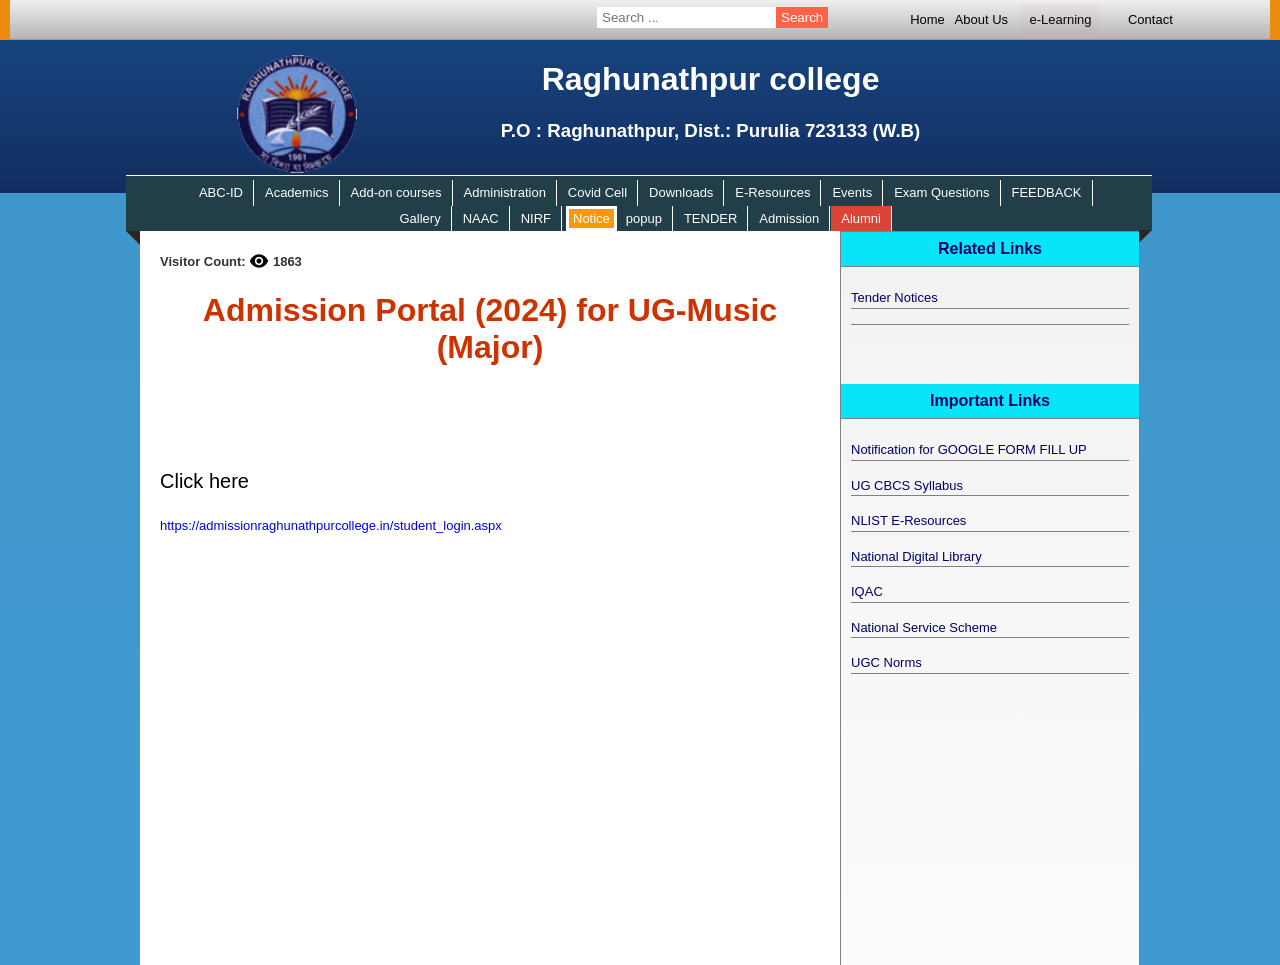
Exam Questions (941, 192)
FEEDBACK (1046, 192)
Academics (297, 192)
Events (852, 192)
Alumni (861, 218)
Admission (789, 218)
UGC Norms (886, 662)
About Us (981, 19)
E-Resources (772, 192)
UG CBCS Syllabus (907, 485)
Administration (505, 192)
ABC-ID (221, 192)
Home (927, 19)
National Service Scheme (924, 627)
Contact (1150, 19)
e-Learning (1060, 19)
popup (644, 218)
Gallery (419, 218)
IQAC (867, 591)
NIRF (536, 218)
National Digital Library (916, 556)
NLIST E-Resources (908, 520)
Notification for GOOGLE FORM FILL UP (969, 449)
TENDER (710, 218)
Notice (591, 218)
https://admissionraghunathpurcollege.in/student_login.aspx (331, 525)
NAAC (481, 218)
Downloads (681, 192)
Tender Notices (894, 297)
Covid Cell (597, 192)
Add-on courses (396, 192)
